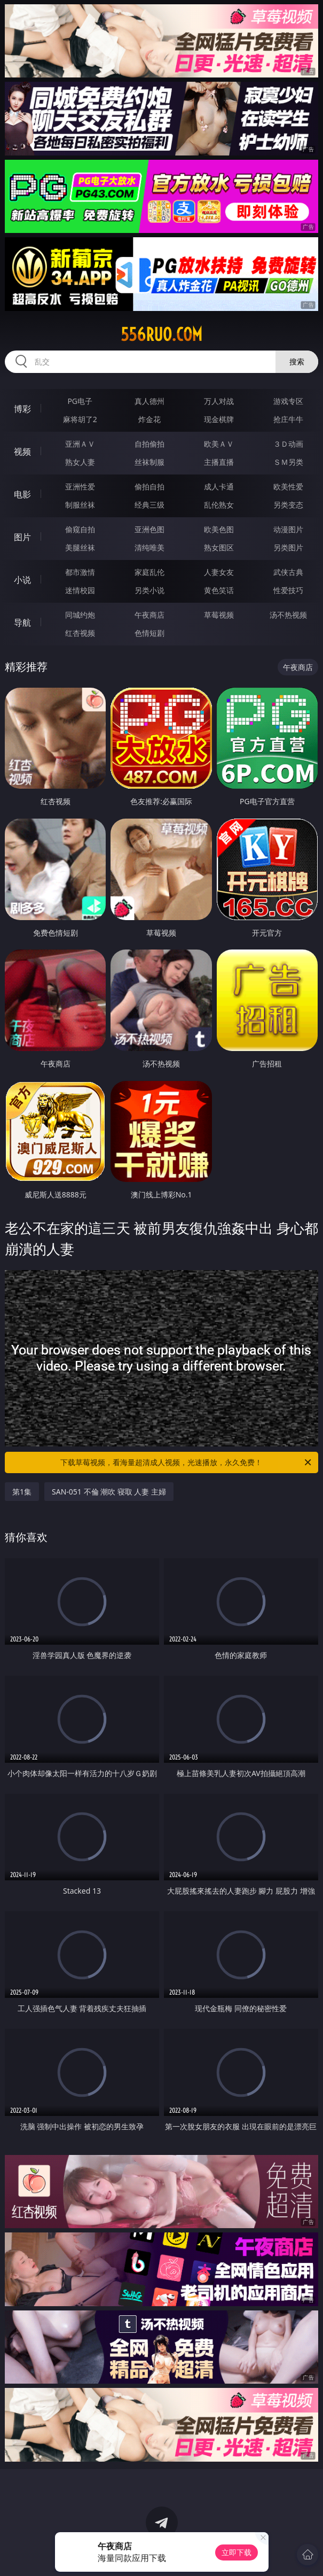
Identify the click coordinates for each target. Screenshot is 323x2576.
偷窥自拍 (80, 529)
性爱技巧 (288, 590)
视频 (22, 451)
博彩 (22, 409)
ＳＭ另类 (288, 462)
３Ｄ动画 (288, 444)
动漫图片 (288, 529)
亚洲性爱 (80, 486)
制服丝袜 (80, 505)
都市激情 (80, 572)
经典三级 (149, 505)
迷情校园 (80, 590)
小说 (22, 580)
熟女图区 (219, 547)
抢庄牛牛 (288, 419)
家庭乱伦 (149, 572)
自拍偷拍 (149, 444)
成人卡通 (219, 486)
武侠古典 (288, 572)
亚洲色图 (149, 529)
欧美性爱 (288, 486)
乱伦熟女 (219, 505)
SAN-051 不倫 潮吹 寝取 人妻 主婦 (109, 1492)
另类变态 (288, 505)
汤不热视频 (288, 615)
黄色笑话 (219, 590)
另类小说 (149, 590)
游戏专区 (288, 401)
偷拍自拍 (149, 486)
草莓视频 (219, 615)
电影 (22, 494)
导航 (22, 622)
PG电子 (79, 401)
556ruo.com (161, 334)
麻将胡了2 (80, 419)
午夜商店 (149, 615)
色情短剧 (149, 633)
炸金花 (149, 419)
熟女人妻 (80, 462)
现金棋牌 (219, 419)
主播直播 (219, 462)
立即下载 (236, 2552)
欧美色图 (219, 529)
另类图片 (288, 547)
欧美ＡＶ (219, 444)
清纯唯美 (149, 547)
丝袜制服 (149, 462)
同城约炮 (80, 615)
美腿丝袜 (80, 547)
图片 (22, 537)
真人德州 (149, 401)
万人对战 (219, 401)
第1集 (21, 1492)
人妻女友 (219, 572)
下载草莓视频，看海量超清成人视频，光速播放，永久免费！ (186, 1462)
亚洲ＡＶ (80, 444)
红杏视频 (80, 633)
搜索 (296, 361)
